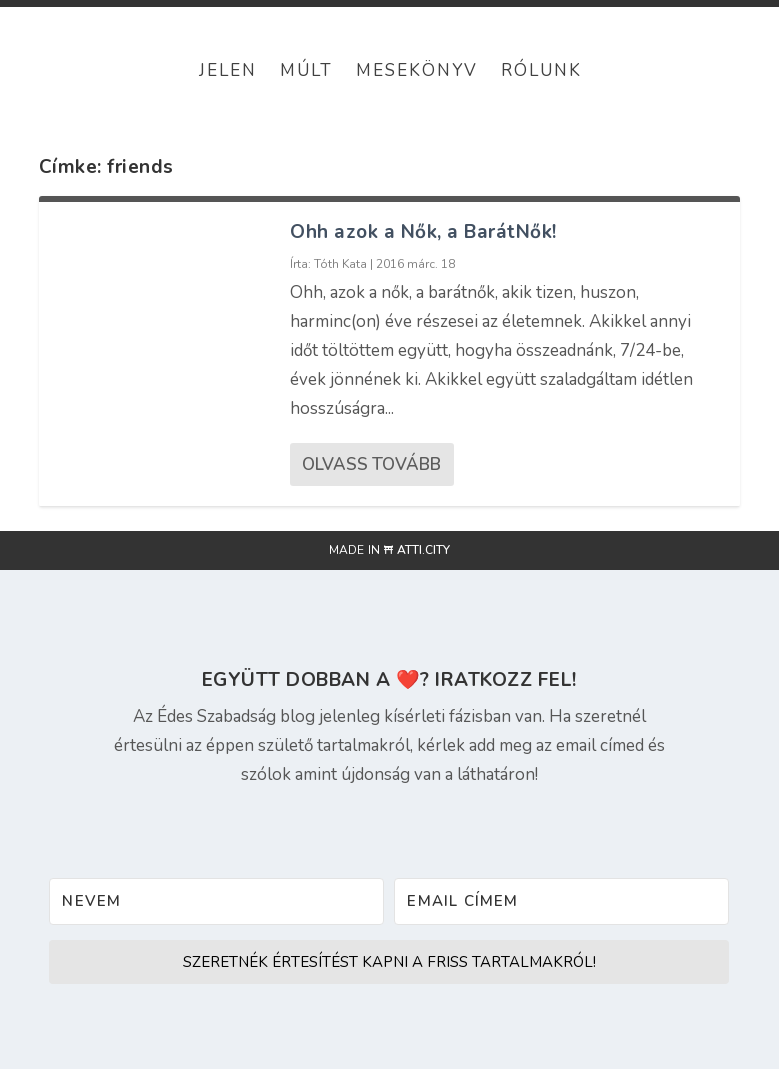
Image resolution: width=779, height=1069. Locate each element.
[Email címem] (561, 901)
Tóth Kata (340, 264)
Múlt (306, 70)
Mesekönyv (417, 70)
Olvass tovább (371, 464)
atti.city (423, 550)
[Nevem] (216, 901)
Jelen (228, 70)
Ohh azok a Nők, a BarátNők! (423, 232)
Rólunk (541, 70)
